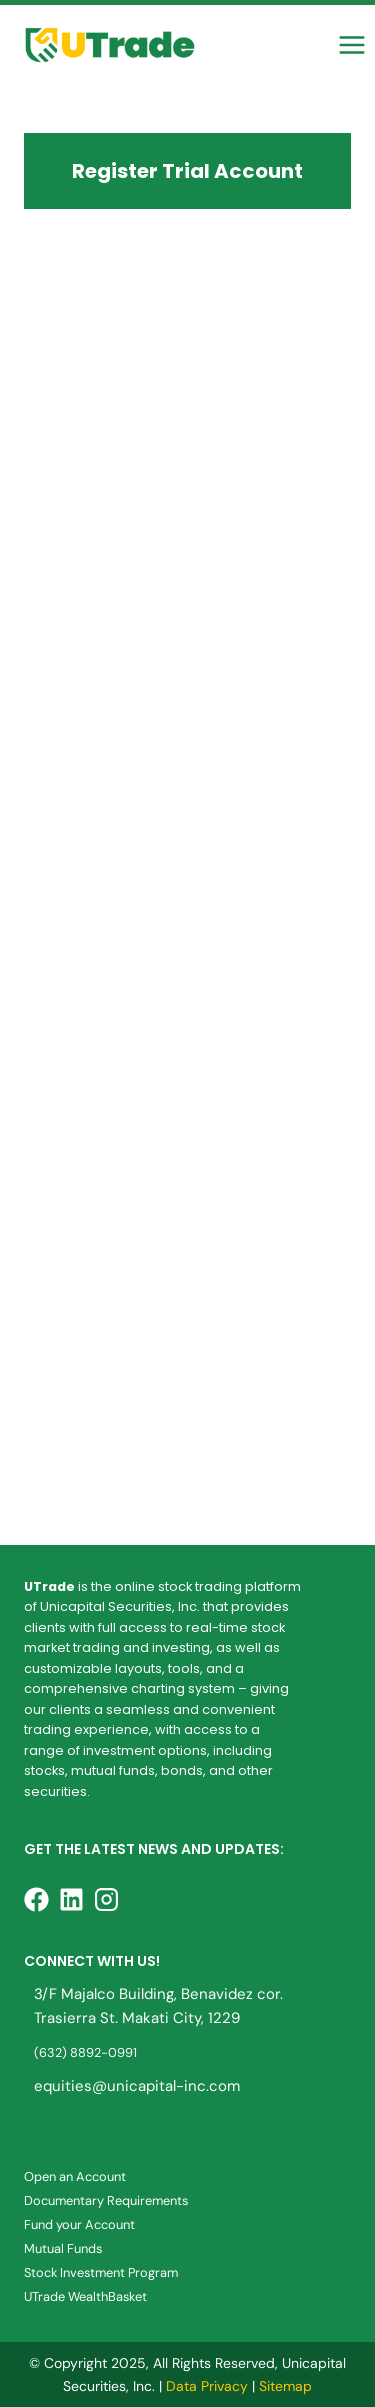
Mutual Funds (63, 2248)
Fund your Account (79, 2224)
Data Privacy (207, 2386)
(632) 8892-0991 (85, 2052)
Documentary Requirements (106, 2200)
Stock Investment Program (101, 2272)
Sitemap (285, 2386)
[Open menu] (351, 44)
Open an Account (75, 2176)
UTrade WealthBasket (85, 2296)
